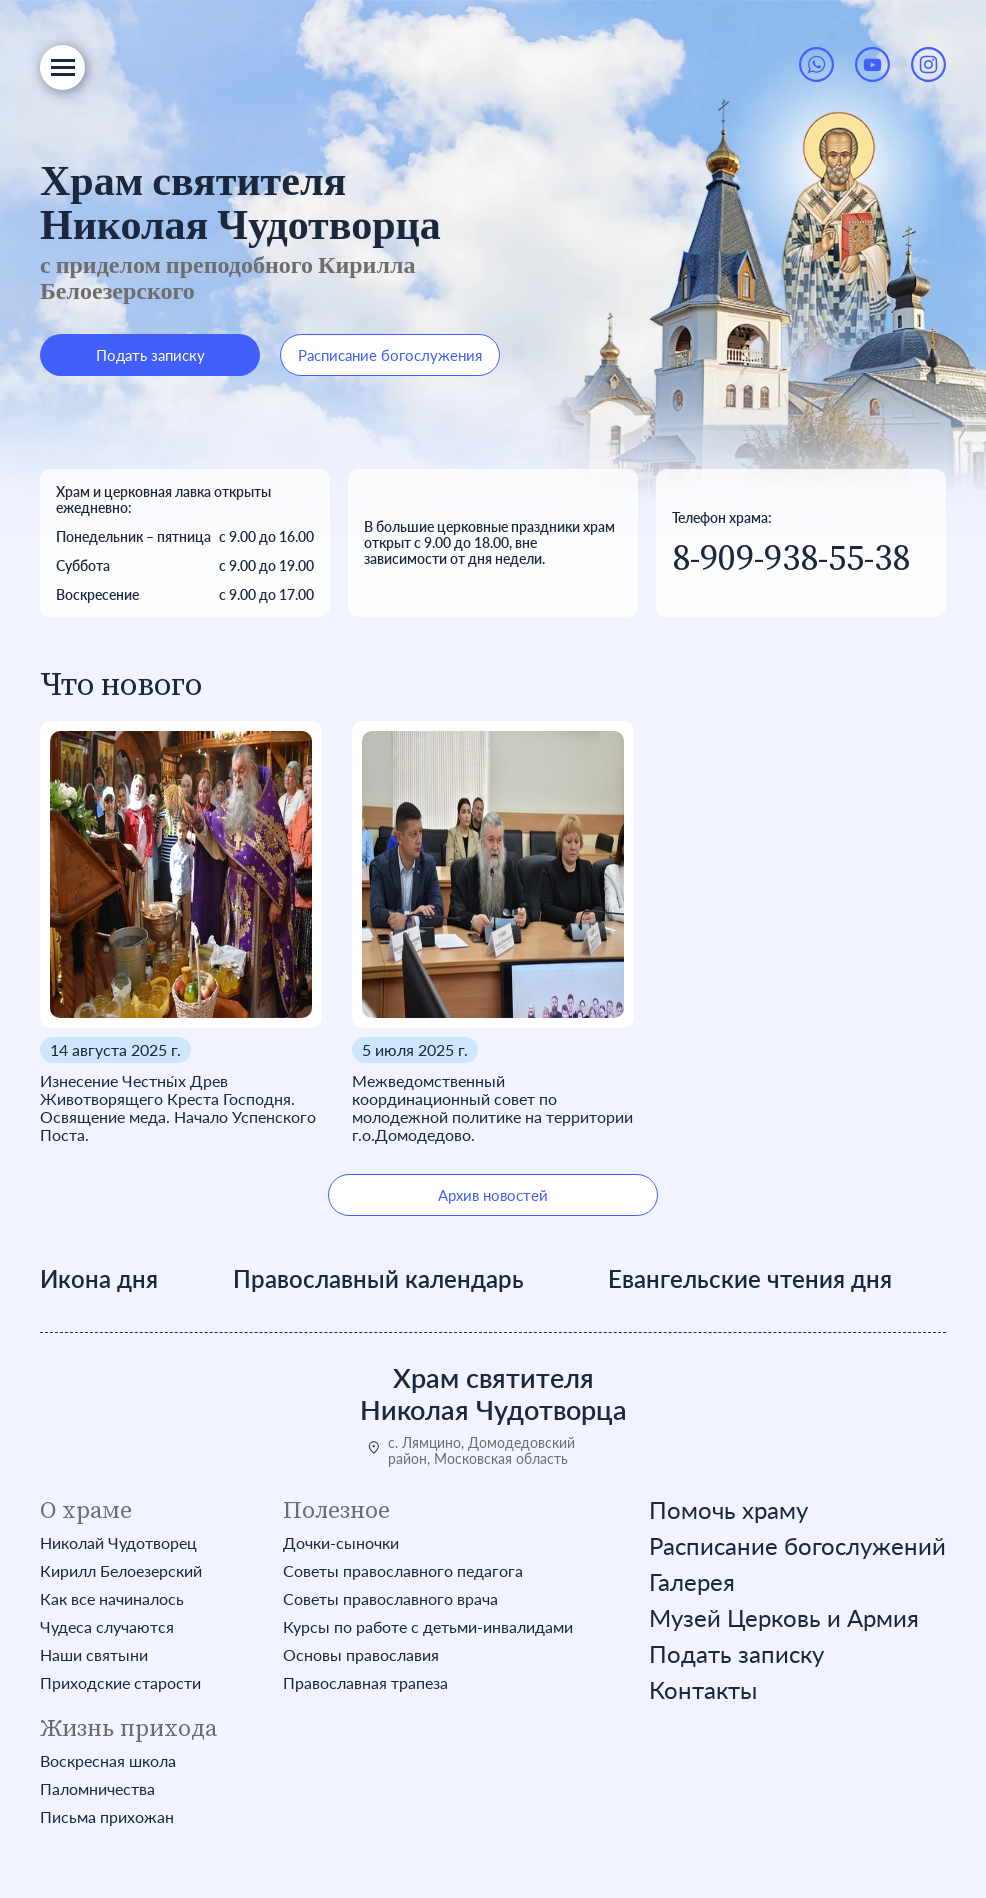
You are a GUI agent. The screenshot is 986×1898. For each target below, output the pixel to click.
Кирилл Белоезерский (121, 1571)
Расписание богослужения (390, 355)
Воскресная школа (108, 1761)
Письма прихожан (107, 1817)
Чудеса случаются (107, 1627)
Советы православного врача (390, 1599)
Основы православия (361, 1655)
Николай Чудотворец (118, 1543)
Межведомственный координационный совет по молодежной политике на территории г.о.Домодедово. (492, 1108)
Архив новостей (493, 1195)
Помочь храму (728, 1510)
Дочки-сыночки (341, 1543)
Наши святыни (94, 1655)
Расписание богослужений (797, 1546)
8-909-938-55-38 (791, 558)
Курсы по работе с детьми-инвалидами (428, 1627)
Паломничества (97, 1789)
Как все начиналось (112, 1599)
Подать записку (150, 355)
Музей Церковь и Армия (784, 1618)
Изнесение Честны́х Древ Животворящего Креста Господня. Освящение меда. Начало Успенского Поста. (178, 1108)
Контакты (703, 1690)
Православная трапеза (365, 1683)
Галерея (692, 1582)
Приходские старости (120, 1683)
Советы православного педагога (403, 1571)
